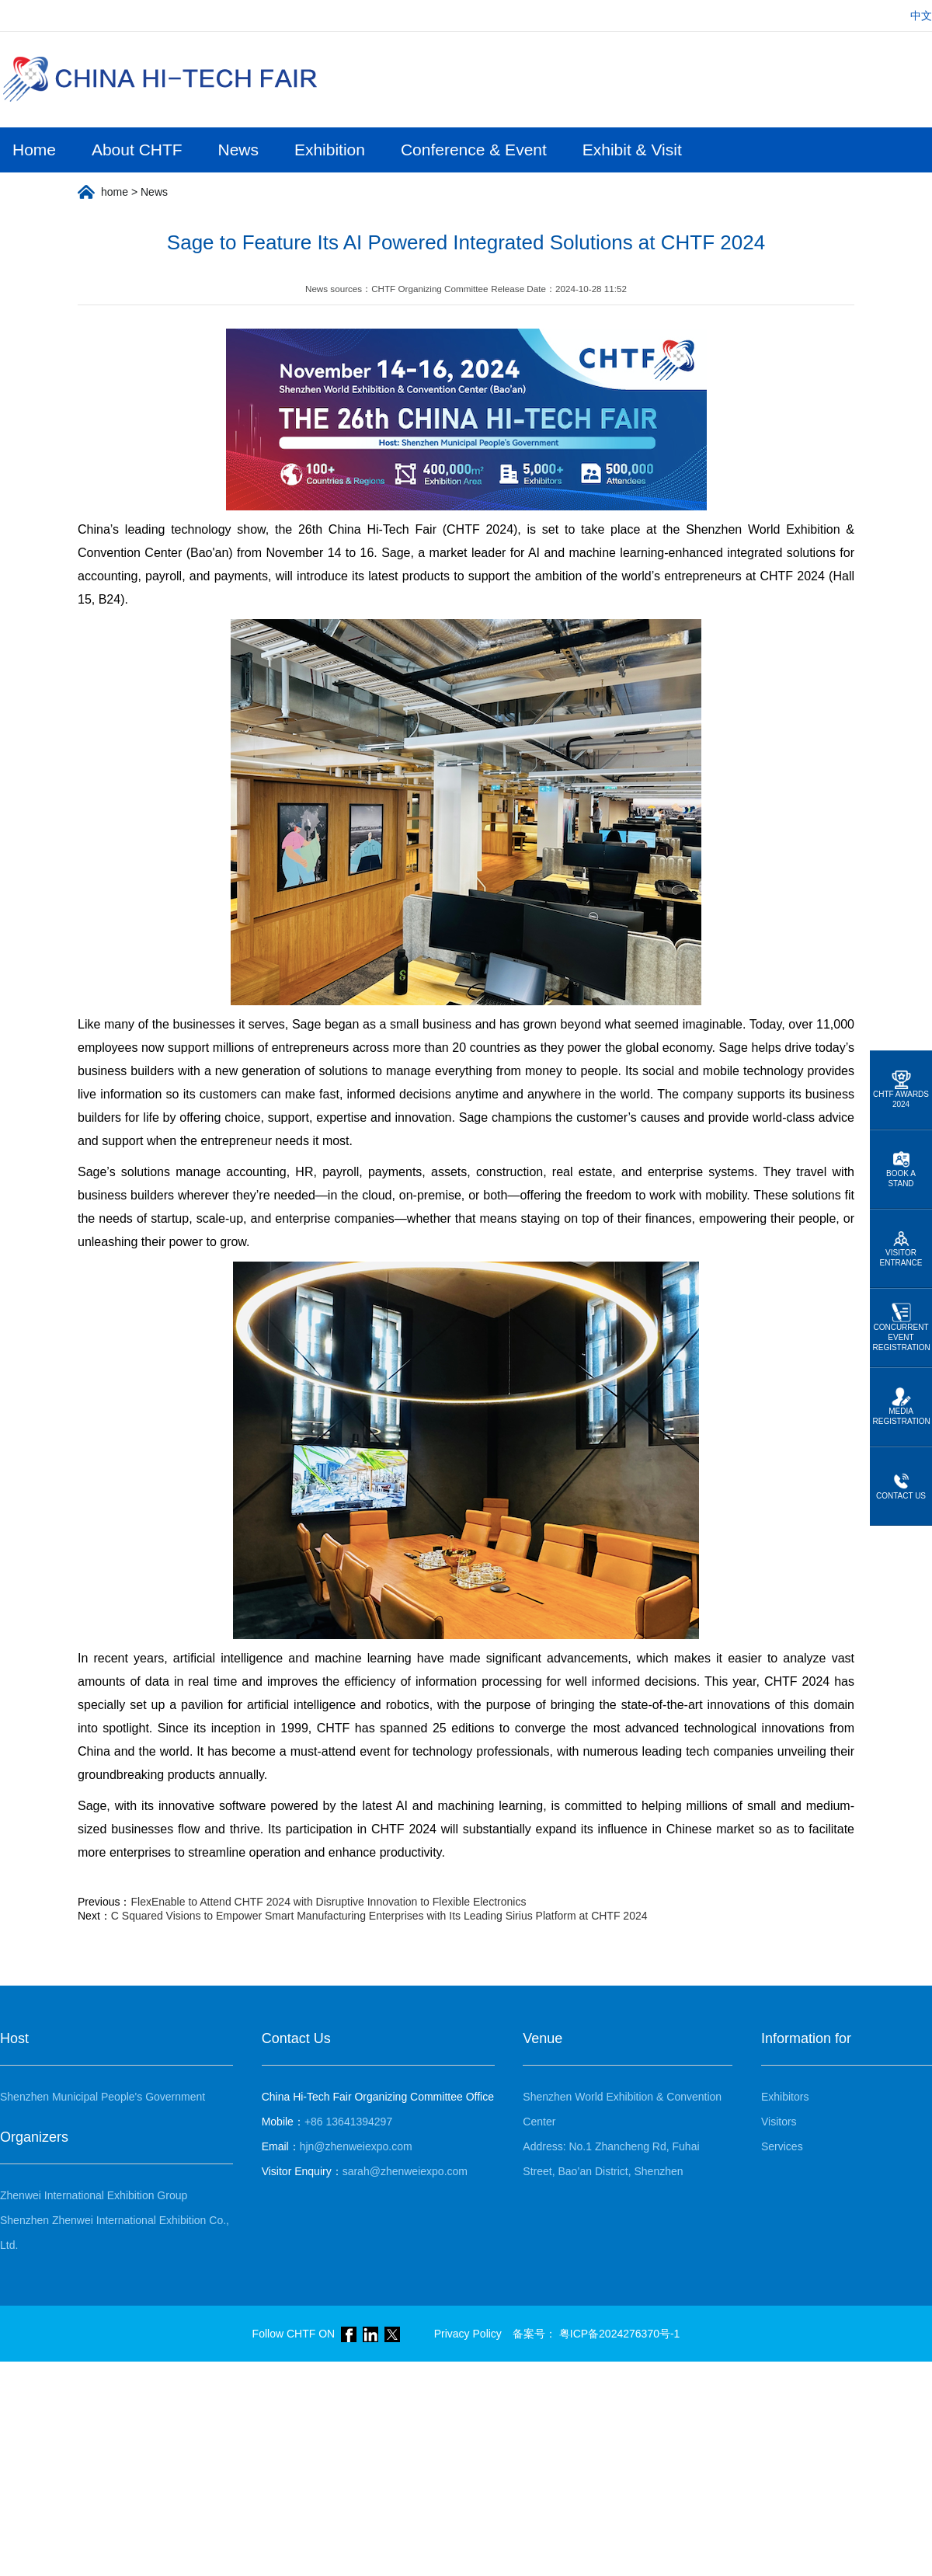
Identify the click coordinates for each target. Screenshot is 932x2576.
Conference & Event (474, 149)
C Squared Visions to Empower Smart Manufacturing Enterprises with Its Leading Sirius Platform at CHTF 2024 (379, 1915)
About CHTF (137, 149)
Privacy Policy (468, 2333)
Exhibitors (785, 2096)
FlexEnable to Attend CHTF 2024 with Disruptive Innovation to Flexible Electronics (328, 1901)
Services (782, 2146)
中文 (921, 15)
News (238, 149)
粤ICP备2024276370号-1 (619, 2333)
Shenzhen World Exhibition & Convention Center (622, 2109)
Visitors (779, 2121)
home (114, 192)
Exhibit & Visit (632, 149)
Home (34, 149)
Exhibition (329, 149)
